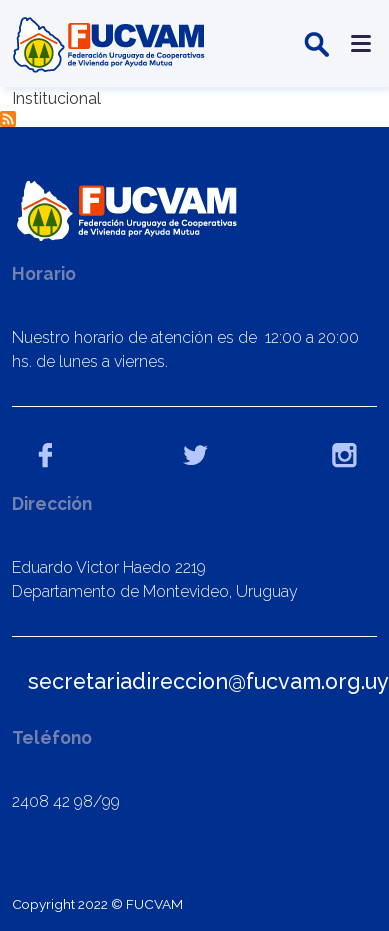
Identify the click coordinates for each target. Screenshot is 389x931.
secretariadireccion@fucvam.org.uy (208, 681)
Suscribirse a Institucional (8, 119)
